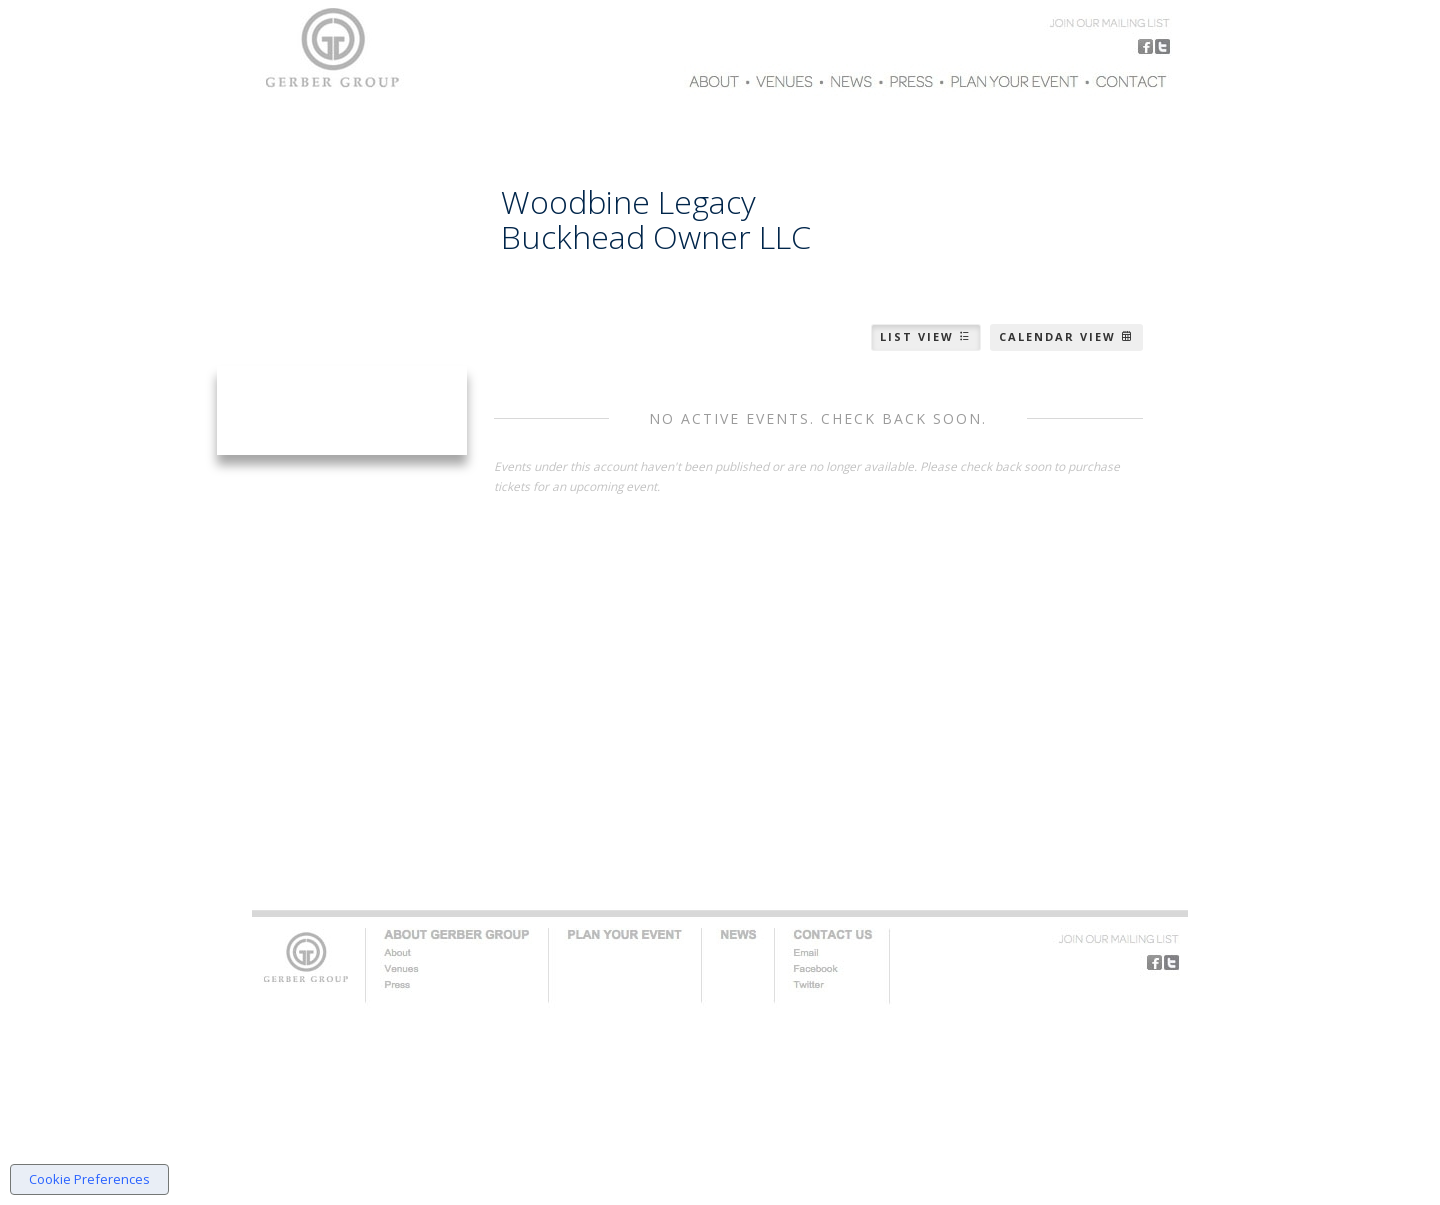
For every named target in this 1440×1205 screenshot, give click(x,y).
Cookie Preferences (89, 1179)
